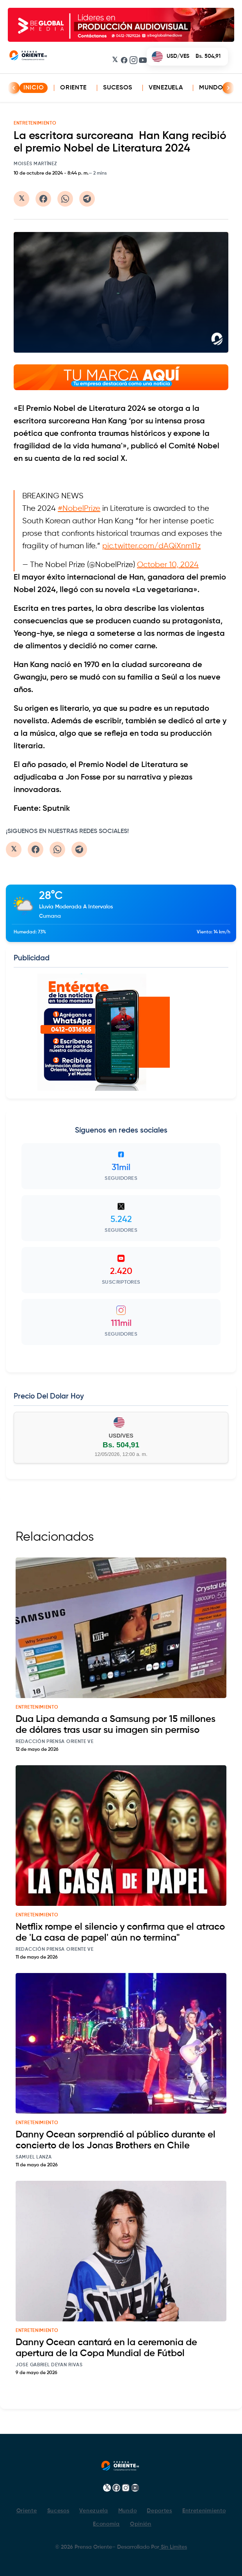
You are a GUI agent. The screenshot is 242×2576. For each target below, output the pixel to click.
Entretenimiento (204, 2511)
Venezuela (166, 88)
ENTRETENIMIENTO (35, 123)
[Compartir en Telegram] (87, 199)
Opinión (140, 2524)
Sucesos (117, 88)
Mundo (211, 88)
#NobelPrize (79, 509)
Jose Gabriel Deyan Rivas (49, 2365)
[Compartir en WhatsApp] (65, 199)
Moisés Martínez (35, 164)
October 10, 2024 (168, 565)
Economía (106, 2524)
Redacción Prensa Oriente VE (55, 1741)
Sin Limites (173, 2547)
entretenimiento (37, 1707)
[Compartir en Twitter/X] (21, 199)
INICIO (33, 88)
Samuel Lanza (34, 2157)
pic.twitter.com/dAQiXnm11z (151, 546)
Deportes (159, 2511)
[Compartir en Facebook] (43, 199)
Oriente (73, 88)
